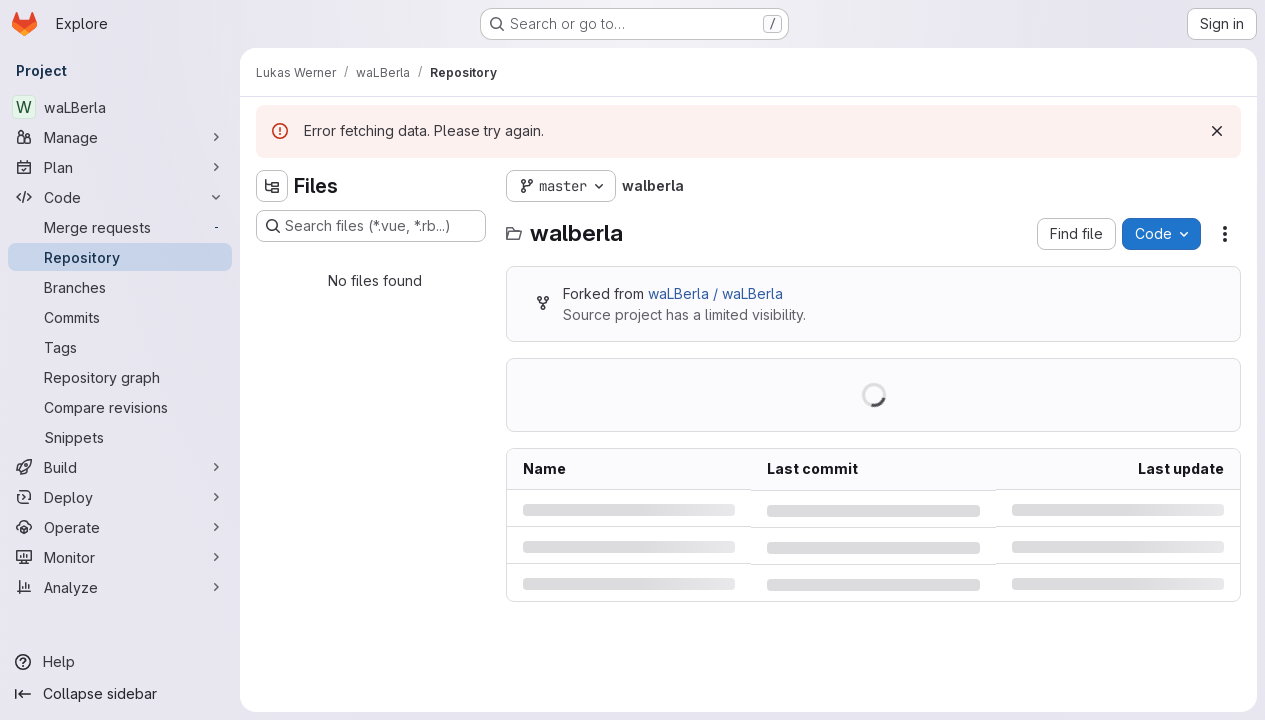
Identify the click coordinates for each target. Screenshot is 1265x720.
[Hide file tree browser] (272, 186)
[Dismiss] (1217, 131)
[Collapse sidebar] (120, 694)
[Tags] (120, 347)
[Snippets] (120, 437)
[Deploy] (120, 497)
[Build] (120, 467)
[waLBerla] (120, 107)
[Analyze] (120, 587)
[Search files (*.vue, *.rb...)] (371, 226)
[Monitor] (120, 557)
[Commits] (120, 317)
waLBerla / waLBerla (715, 293)
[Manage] (120, 137)
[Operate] (120, 527)
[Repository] (120, 257)
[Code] (120, 197)
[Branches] (120, 287)
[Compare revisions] (120, 407)
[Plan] (120, 167)
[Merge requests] (120, 227)
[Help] (120, 662)
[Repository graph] (120, 377)
